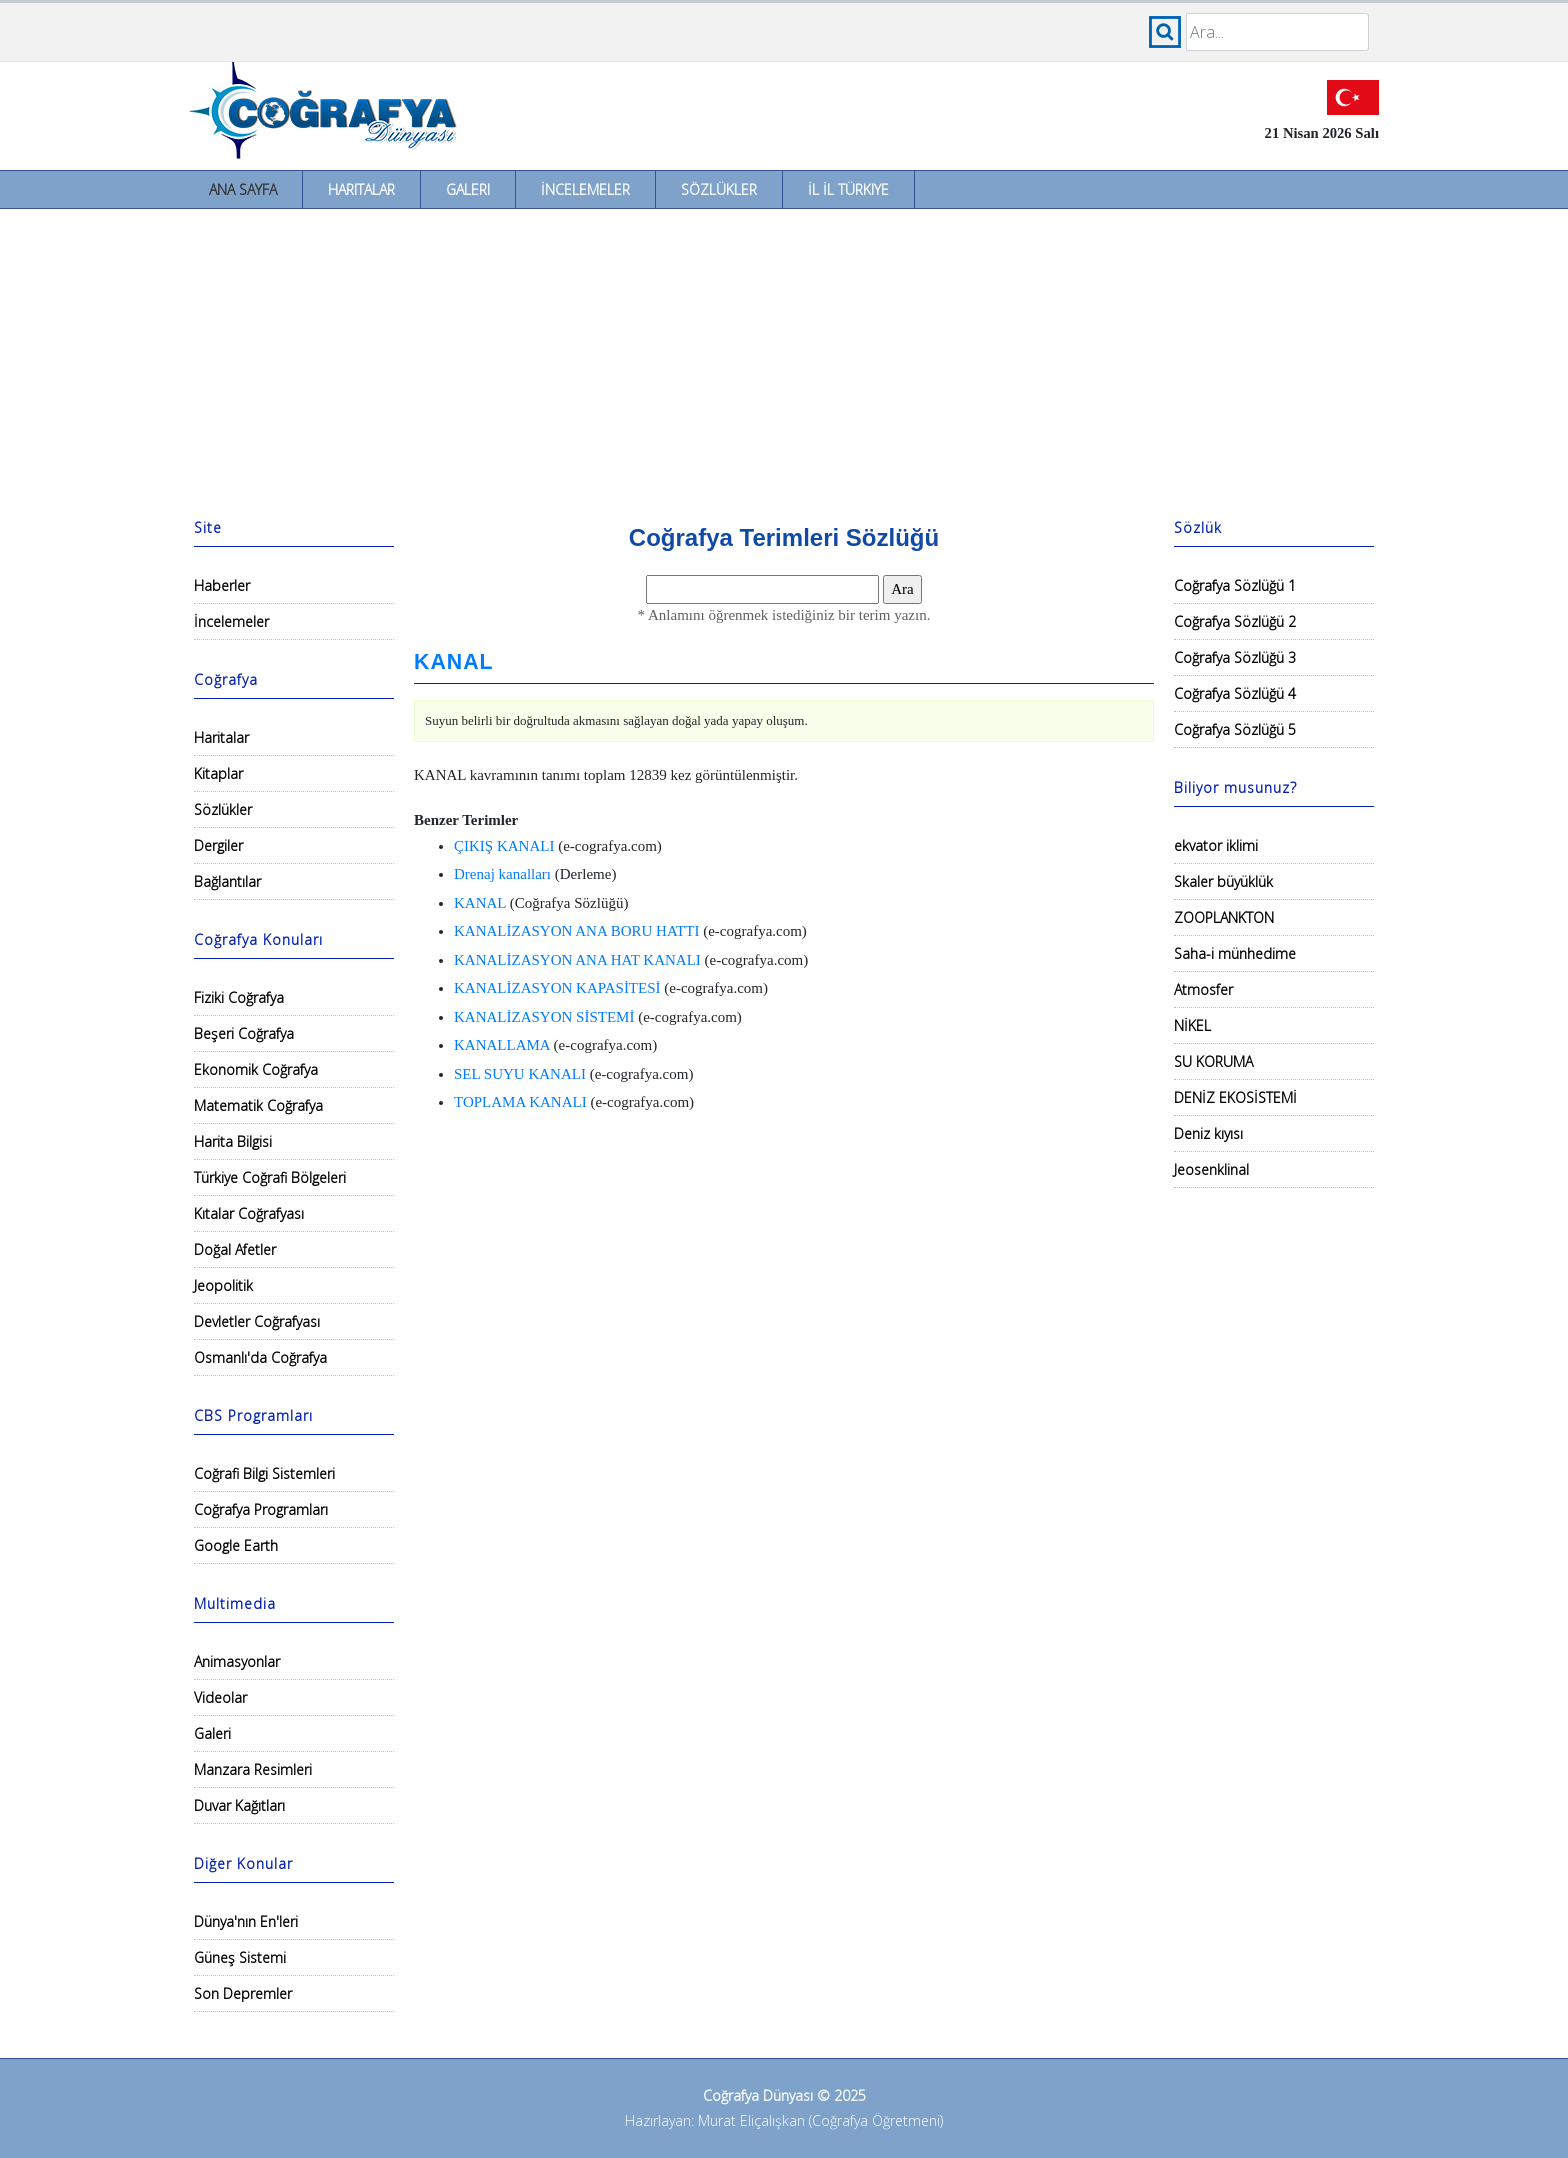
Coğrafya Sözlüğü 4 (1235, 693)
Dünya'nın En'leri (246, 1921)
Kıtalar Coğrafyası (249, 1213)
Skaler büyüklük (1223, 881)
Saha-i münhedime (1235, 953)
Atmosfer (1203, 989)
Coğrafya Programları (261, 1509)
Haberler (222, 585)
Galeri (468, 189)
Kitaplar (218, 773)
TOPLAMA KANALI (520, 1102)
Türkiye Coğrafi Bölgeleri (270, 1177)
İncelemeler (585, 189)
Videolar (220, 1697)
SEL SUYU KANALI (520, 1074)
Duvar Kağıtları (239, 1805)
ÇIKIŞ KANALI (504, 846)
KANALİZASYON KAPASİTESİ (557, 988)
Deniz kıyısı (1208, 1133)
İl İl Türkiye (848, 189)
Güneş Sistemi (240, 1957)
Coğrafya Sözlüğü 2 (1235, 621)
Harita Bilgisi (233, 1141)
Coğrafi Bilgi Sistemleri (264, 1473)
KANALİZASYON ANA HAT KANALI (577, 960)
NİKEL (1192, 1025)
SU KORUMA (1213, 1061)
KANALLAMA (502, 1045)
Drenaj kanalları (502, 874)
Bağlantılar (227, 881)
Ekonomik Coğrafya (256, 1069)
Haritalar (361, 189)
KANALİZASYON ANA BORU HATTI (576, 931)
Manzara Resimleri (253, 1769)
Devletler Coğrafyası (257, 1321)
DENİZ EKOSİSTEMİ (1235, 1097)
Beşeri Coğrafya (244, 1033)
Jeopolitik (223, 1285)
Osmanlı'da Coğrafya (260, 1357)
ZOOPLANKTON (1224, 917)
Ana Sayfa (243, 189)
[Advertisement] (784, 359)
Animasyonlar (237, 1661)
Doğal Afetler (235, 1249)
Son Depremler (243, 1993)
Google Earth (236, 1545)
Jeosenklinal (1211, 1169)
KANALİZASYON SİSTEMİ (544, 1017)
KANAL (454, 662)
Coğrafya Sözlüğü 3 (1235, 657)
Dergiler (218, 845)
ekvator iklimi (1216, 845)
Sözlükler (719, 189)
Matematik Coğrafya (258, 1105)
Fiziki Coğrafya (239, 997)
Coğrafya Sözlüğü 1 (1235, 585)
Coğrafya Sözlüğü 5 (1235, 729)
